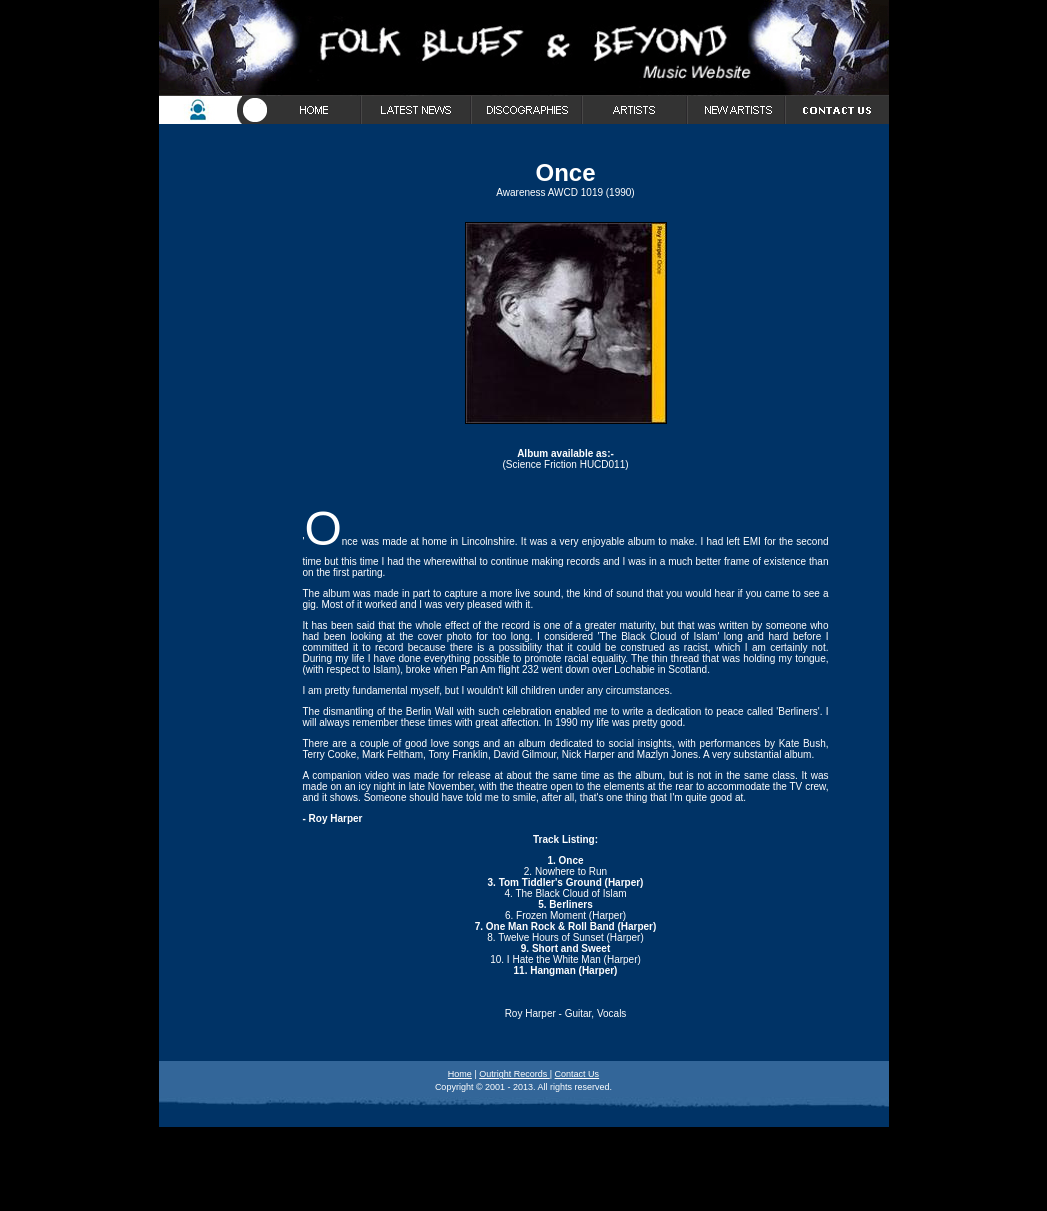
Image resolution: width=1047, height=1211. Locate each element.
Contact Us (577, 1074)
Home (460, 1074)
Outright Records (514, 1074)
